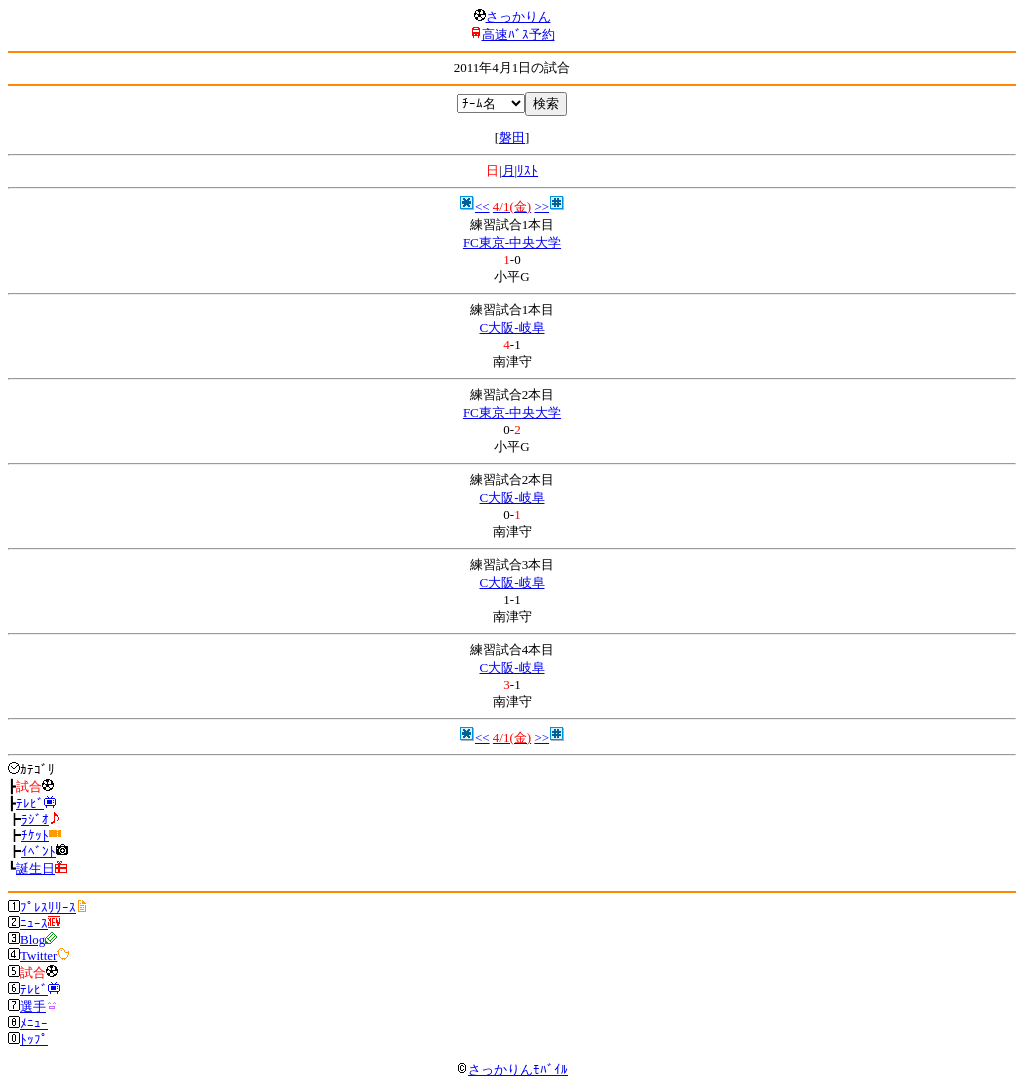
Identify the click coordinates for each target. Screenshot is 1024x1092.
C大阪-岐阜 (512, 327)
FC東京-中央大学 (512, 242)
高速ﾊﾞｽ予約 (518, 34)
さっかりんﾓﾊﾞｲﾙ (512, 1069)
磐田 (512, 137)
